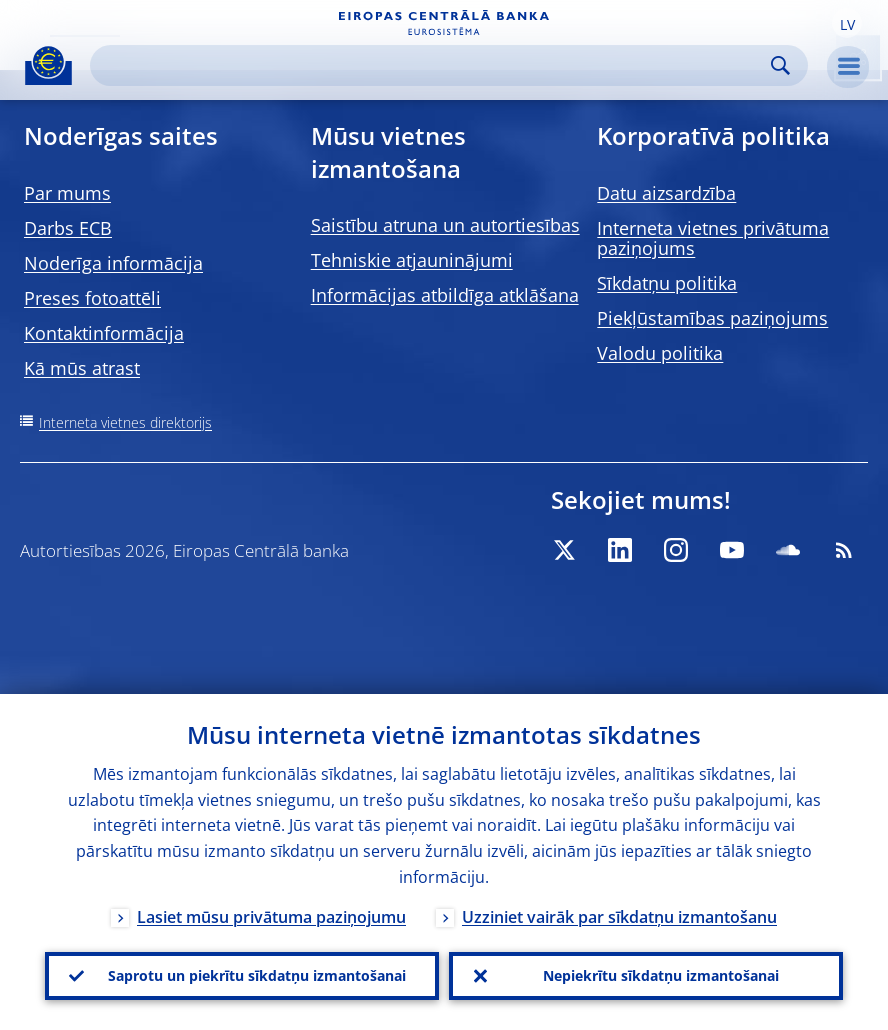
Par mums (67, 193)
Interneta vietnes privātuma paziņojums (713, 238)
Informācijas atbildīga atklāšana (445, 295)
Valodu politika (660, 353)
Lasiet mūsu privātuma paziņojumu (271, 917)
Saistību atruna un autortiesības (445, 225)
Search (780, 65)
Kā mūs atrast (82, 368)
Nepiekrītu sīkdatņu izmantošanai (661, 975)
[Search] (433, 65)
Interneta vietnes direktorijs (125, 422)
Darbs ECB (68, 228)
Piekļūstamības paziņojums (712, 318)
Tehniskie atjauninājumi (412, 260)
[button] (847, 23)
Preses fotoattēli (92, 298)
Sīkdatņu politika (667, 283)
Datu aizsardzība (666, 193)
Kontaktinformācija (104, 333)
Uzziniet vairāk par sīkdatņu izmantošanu (619, 917)
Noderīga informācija (113, 263)
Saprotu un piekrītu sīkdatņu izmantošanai (257, 975)
